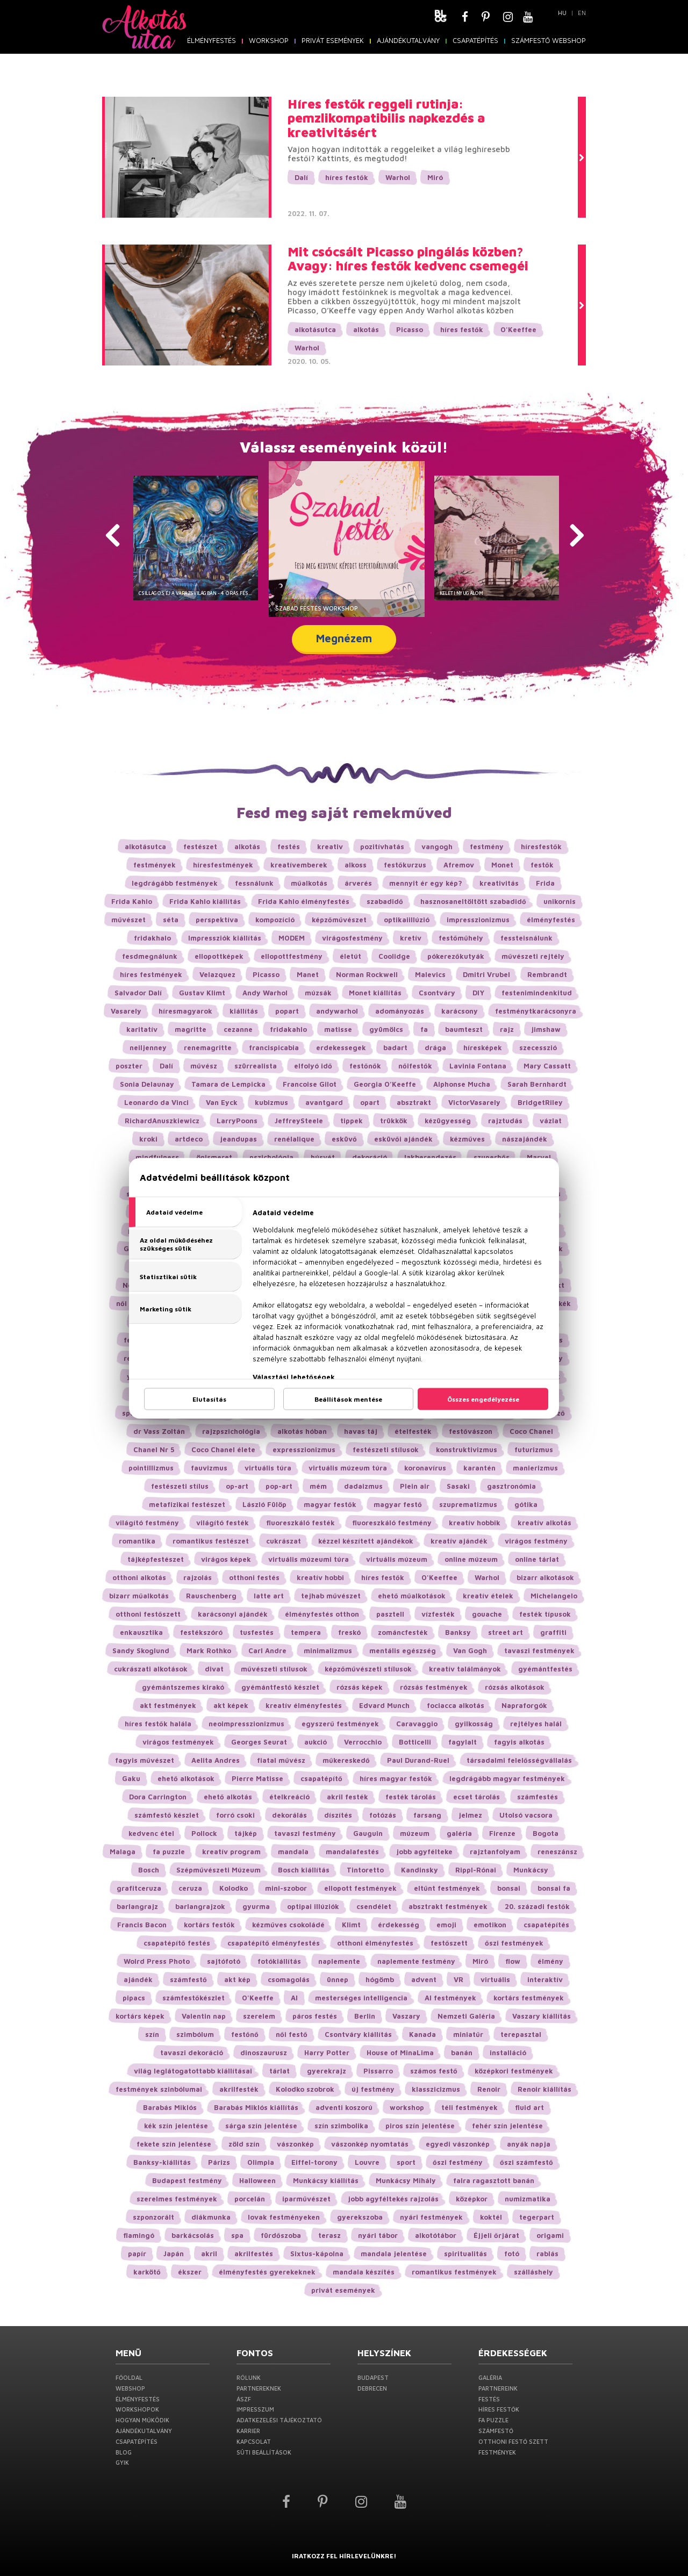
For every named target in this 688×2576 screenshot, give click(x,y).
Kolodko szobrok (305, 2089)
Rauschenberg (211, 1595)
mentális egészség (402, 1650)
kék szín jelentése (176, 2125)
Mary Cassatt (547, 1065)
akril (209, 2253)
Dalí (301, 177)
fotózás (382, 1815)
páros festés (314, 2016)
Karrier (248, 2430)
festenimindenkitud (536, 992)
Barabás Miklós (170, 2107)
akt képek (230, 1705)
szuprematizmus (468, 1504)
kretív (410, 938)
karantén (479, 1467)
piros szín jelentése (420, 2125)
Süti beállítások (263, 2452)
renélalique (294, 1139)
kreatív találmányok (465, 1668)
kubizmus (271, 1102)
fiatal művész (281, 1760)
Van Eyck (222, 1102)
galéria (459, 1833)
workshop (407, 2107)
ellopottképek (219, 956)
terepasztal (520, 2034)
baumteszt (464, 1029)
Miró (435, 177)
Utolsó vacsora (526, 1815)
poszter (129, 1065)
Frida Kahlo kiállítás (205, 901)
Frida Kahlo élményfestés (303, 901)
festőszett (449, 1943)
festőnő (245, 2034)
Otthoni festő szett (513, 2441)
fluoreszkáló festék (300, 1522)
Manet (308, 974)
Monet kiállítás (375, 992)
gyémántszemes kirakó (183, 1687)
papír (137, 2253)
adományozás (399, 1011)
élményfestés (551, 919)
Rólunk (248, 2377)
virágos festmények (178, 1742)
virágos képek (226, 1559)
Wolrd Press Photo (157, 1961)
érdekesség (398, 1924)
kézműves (467, 1139)
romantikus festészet (211, 1541)
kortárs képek (140, 2016)
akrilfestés (253, 2253)
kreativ (330, 846)
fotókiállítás (279, 1961)
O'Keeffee (518, 329)
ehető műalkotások (412, 1595)
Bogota (545, 1833)
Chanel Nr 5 (153, 1449)
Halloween (257, 2180)
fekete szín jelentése (174, 2144)
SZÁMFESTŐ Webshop (548, 40)
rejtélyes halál (536, 1723)
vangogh (437, 846)
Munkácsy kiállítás (326, 2180)
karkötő (147, 2272)
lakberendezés (430, 1157)
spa (237, 2235)
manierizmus (535, 1467)
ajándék (138, 1979)
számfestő (188, 1979)
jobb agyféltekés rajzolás (393, 2198)
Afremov (458, 864)
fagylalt (462, 1742)
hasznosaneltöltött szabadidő (473, 901)
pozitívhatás (382, 846)
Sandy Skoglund (140, 1650)
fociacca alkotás (455, 1705)
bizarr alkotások (545, 1577)
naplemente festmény (416, 1961)
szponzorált (153, 2217)
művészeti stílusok (274, 1668)
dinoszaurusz (263, 2052)
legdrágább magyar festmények (507, 1778)
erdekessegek (341, 1047)
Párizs (219, 2162)
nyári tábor (378, 2235)
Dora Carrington (158, 1796)
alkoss (356, 864)
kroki (148, 1139)
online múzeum (471, 1559)
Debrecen (372, 2388)
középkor (472, 2198)
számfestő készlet (166, 1815)
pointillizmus (151, 1467)
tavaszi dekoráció (191, 2052)
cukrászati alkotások (151, 1668)
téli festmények (469, 2107)
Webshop (130, 2388)
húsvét (323, 1157)
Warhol (397, 177)
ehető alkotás (228, 1796)
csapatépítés (546, 1924)
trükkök (393, 1120)
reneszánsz (557, 1851)
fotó (511, 2253)
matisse (338, 1029)
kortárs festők (209, 1924)
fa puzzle (169, 1851)
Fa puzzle (493, 2419)
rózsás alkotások (514, 1687)
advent (423, 1979)
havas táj (360, 1431)
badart (395, 1047)
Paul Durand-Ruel (418, 1760)
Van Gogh (470, 1650)
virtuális (495, 1979)
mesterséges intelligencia (361, 1997)
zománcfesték (403, 1632)
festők (542, 864)
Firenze (502, 1833)
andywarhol (337, 1011)
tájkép (245, 1833)
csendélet (373, 1906)
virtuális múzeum (396, 1559)
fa (424, 1029)
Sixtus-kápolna (316, 2253)
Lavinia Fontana (477, 1065)
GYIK (122, 2462)
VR (458, 1979)
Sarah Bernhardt (537, 1084)
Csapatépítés (475, 40)
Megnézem (344, 638)
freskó (349, 1632)
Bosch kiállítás (303, 1869)
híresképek (482, 1047)
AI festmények (450, 1997)
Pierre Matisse (257, 1778)
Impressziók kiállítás (224, 938)
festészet (200, 846)
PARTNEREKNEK (258, 2388)
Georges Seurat (259, 1742)
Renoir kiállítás (544, 2089)
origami (550, 2235)
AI (294, 1997)
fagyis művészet (144, 1760)
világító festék (222, 1522)
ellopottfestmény (291, 956)
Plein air (414, 1486)
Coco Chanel (531, 1431)
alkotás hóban (302, 1431)
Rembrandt (547, 974)
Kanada (422, 2034)
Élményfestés (211, 40)
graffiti (553, 1632)
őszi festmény (458, 2162)
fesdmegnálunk (149, 956)
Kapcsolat (253, 2441)
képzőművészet (339, 919)
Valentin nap (204, 2016)
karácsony (459, 1011)
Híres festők (498, 2409)
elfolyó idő (313, 1065)
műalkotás (309, 883)
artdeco (189, 1139)
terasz (329, 2235)
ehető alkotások (185, 1778)
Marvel (539, 1157)
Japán (173, 2253)
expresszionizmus (304, 1449)
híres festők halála (158, 1723)
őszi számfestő (526, 2162)
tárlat (279, 2070)
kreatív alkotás (544, 1522)
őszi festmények (514, 1943)
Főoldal (129, 2377)
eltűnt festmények (447, 1888)
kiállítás (244, 1011)
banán (461, 2052)
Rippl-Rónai (475, 1869)
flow (512, 1961)
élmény (550, 1961)
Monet (502, 864)
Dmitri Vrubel (486, 974)
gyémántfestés (545, 1668)
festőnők (365, 1065)
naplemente (339, 1961)
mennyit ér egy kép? (425, 883)
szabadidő (385, 901)
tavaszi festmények (539, 1650)
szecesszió (538, 1047)
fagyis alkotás (519, 1742)
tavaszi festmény (305, 1833)
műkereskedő (346, 1760)
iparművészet (306, 2198)
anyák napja (528, 2144)
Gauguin (368, 1833)
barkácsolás (192, 2235)
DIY (478, 992)
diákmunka (211, 2217)
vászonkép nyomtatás (369, 2144)
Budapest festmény (187, 2180)
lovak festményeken (284, 2217)
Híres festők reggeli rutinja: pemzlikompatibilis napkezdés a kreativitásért (386, 118)
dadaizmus (363, 1486)
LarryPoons (237, 1120)
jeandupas (238, 1139)
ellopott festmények (360, 1888)
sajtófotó (223, 1961)
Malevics (430, 974)
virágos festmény (536, 1541)
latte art (269, 1595)
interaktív (545, 1979)
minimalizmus (328, 1650)
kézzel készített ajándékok (365, 1541)
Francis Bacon (142, 1924)
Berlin (364, 2016)
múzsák (318, 992)
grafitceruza (139, 1888)
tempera (306, 1632)
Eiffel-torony (314, 2162)
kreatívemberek (298, 864)
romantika (137, 1541)
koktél (491, 2217)
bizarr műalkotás (139, 1595)
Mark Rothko (209, 1650)
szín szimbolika (341, 2125)
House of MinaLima (400, 2052)
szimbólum (195, 2034)
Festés (489, 2398)
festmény (487, 846)
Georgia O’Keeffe (385, 1084)
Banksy (458, 1632)
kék (564, 1303)
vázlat (551, 1120)
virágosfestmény (352, 938)
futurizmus (533, 1449)
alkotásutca (315, 329)
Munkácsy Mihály (406, 2180)
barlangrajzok (200, 1906)
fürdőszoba (281, 2235)
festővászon (470, 1431)
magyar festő (398, 1504)
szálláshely (533, 2272)
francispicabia (274, 1047)
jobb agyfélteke (424, 1851)
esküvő (344, 1139)
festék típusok (545, 1614)
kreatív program (231, 1851)
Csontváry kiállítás (358, 2034)
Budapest (373, 2377)
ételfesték (413, 1431)
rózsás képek (359, 1687)
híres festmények (151, 974)
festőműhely (461, 938)
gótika (526, 1504)
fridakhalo (152, 938)
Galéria (490, 2377)
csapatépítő (321, 1778)
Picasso (409, 329)
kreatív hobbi (320, 1577)
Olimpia (260, 2162)
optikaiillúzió (406, 919)
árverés (358, 883)
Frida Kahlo (131, 901)
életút (350, 956)
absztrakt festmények (448, 1906)
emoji (446, 1924)
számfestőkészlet (193, 1997)
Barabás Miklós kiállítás (256, 2107)
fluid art (529, 2107)
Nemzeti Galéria (466, 2016)
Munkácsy (530, 1869)
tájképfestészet (155, 1559)
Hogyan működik (142, 2419)
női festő (291, 2034)
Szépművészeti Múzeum (218, 1869)
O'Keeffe (258, 1997)
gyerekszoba (360, 2217)
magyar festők (330, 1504)
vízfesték (438, 1614)
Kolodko (233, 1888)
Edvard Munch (384, 1705)
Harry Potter (326, 2052)
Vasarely (126, 1011)
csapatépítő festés (177, 1943)
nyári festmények (431, 2217)
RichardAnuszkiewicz (162, 1120)
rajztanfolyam (495, 1851)
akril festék (347, 1796)
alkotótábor (435, 2235)
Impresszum (255, 2409)
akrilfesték (239, 2089)
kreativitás (499, 883)
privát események (343, 2290)
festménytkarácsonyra (535, 1011)
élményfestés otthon (322, 1614)
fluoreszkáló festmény (392, 1522)
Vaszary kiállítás (541, 2016)
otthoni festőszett (148, 1614)
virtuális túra (268, 1467)
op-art (237, 1486)
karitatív (141, 1029)
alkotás (366, 329)
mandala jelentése (394, 2253)
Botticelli (415, 1742)
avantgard (324, 1102)
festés (288, 846)
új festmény (373, 2089)
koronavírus (425, 1467)
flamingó (138, 2235)
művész (203, 1065)
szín (152, 2034)
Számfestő (495, 2430)
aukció (315, 1742)
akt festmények (168, 1705)
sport (406, 2162)
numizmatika (527, 2198)
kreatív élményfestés (304, 1705)
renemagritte (208, 1047)
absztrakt (414, 1102)
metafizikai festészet (187, 1504)
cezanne (238, 1029)
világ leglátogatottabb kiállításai (193, 2070)
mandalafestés (352, 1851)
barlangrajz (137, 1906)
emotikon (490, 1924)
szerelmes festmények (177, 2198)
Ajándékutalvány (408, 40)
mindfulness (157, 1157)
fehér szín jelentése (507, 2125)
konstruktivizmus (466, 1449)
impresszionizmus (478, 919)
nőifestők (415, 1065)
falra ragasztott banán (493, 2180)
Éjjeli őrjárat (496, 2235)
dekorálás (289, 1815)
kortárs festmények (528, 1997)
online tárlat (537, 1559)
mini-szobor (286, 1888)
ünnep (337, 1979)
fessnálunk (254, 883)
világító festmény (147, 1522)
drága (435, 1047)
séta (170, 919)
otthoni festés (254, 1577)
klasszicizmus (436, 2089)
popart (287, 1011)
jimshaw (546, 1029)
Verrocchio (363, 1742)
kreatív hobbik (474, 1522)
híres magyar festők (396, 1778)
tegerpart (536, 2217)
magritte (190, 1029)
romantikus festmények (454, 2272)
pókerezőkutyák (455, 956)
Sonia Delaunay (147, 1084)
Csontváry (437, 992)
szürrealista (255, 1065)
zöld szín (244, 2144)
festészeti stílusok (386, 1449)
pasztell (390, 1614)
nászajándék (524, 1139)
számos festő (433, 2070)
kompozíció (275, 919)
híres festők (346, 177)
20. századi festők (537, 1906)
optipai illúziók (313, 1906)
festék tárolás (410, 1796)
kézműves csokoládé (288, 1924)
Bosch (148, 1869)
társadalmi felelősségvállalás (519, 1760)
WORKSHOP (269, 40)
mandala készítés (364, 2272)
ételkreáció (289, 1796)
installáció (508, 2052)
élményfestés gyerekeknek (267, 2272)
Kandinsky (419, 1869)
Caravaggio (417, 1723)
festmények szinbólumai (159, 2089)
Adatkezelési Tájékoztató (279, 2419)
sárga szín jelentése (261, 2125)
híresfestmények (223, 864)
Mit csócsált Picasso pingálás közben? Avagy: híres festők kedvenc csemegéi (408, 259)
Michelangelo (554, 1595)
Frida (545, 883)
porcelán (249, 2198)
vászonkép (295, 2144)
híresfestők (541, 846)
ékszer (190, 2272)
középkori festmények (514, 2070)
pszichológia (271, 1157)
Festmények (497, 2452)
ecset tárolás (476, 1796)
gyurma (256, 1906)
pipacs (134, 1997)
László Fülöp (264, 1504)
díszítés (338, 1815)
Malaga (122, 1851)
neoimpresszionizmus (246, 1723)
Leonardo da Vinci (156, 1102)
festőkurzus (405, 864)
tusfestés (257, 1632)
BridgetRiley (540, 1102)
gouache (487, 1614)
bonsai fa (554, 1888)
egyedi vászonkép (458, 2144)
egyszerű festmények (340, 1723)
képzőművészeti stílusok (368, 1668)
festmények (154, 864)
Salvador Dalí (138, 992)
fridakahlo (288, 1029)
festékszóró (201, 1632)
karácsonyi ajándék (233, 1614)
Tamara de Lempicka (228, 1084)
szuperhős (492, 1157)
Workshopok (137, 2409)
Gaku (131, 1778)
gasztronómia (511, 1486)
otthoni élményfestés (375, 1943)
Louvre (367, 2162)
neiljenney (148, 1047)
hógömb (380, 1979)
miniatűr (468, 2034)
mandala (293, 1851)
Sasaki (458, 1486)
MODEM (291, 938)
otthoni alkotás (139, 1577)
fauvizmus (209, 1467)
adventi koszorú (344, 2107)
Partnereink (498, 2388)
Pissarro (378, 2070)
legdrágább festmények (175, 883)
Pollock (204, 1833)
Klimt (351, 1924)
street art (505, 1632)
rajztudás (505, 1120)
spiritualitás (465, 2253)
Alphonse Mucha (461, 1084)
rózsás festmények (434, 1687)
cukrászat (283, 1541)
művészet (128, 919)
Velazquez (217, 974)
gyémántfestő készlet (280, 1687)
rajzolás (197, 1577)
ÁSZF (243, 2398)
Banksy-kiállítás (162, 2162)
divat (214, 1668)
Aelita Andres (215, 1760)
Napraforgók (524, 1705)
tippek (351, 1120)
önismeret (214, 1157)
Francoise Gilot (309, 1084)
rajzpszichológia (231, 1431)
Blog (124, 2452)
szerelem (259, 2016)
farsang (427, 1815)
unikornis (559, 901)
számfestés (537, 1796)
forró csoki (235, 1815)
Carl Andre (267, 1650)
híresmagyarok (185, 1011)
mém (318, 1486)
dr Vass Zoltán (159, 1431)
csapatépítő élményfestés (273, 1943)
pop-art (279, 1486)
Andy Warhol (265, 992)
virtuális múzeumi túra (308, 1559)
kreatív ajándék (459, 1541)
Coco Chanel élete (223, 1449)
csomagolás (289, 1979)
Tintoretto (365, 1869)
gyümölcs (386, 1029)
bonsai (508, 1888)
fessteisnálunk (526, 938)
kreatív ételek (488, 1595)
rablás (547, 2253)
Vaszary (406, 2016)
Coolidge (394, 956)
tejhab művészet (331, 1595)
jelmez (470, 1815)
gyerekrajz (326, 2070)
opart (369, 1102)
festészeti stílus (180, 1486)
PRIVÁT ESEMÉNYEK (333, 40)
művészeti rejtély (532, 956)
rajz (507, 1029)
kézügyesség (448, 1120)
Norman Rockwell (367, 974)
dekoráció (369, 1157)
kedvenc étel (151, 1833)
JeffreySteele (299, 1120)
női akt (128, 1303)
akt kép (237, 1979)
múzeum (414, 1833)
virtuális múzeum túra (348, 1467)
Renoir (488, 2089)
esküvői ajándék (403, 1139)
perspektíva (217, 919)
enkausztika (141, 1632)
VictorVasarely (474, 1102)
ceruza (190, 1888)
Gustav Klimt (202, 992)
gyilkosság (474, 1723)
